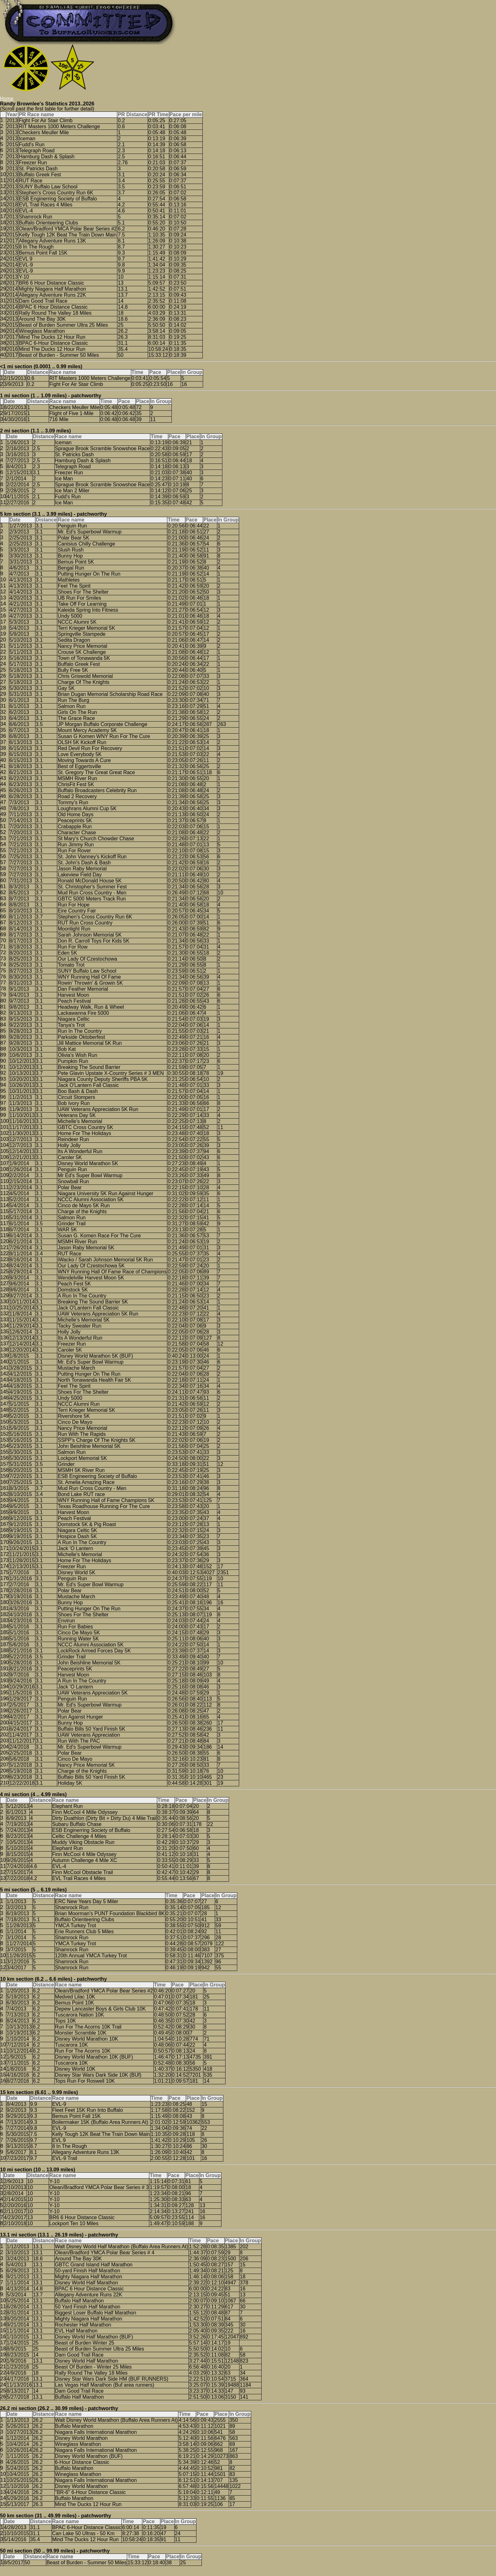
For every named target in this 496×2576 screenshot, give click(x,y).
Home (7, 98)
